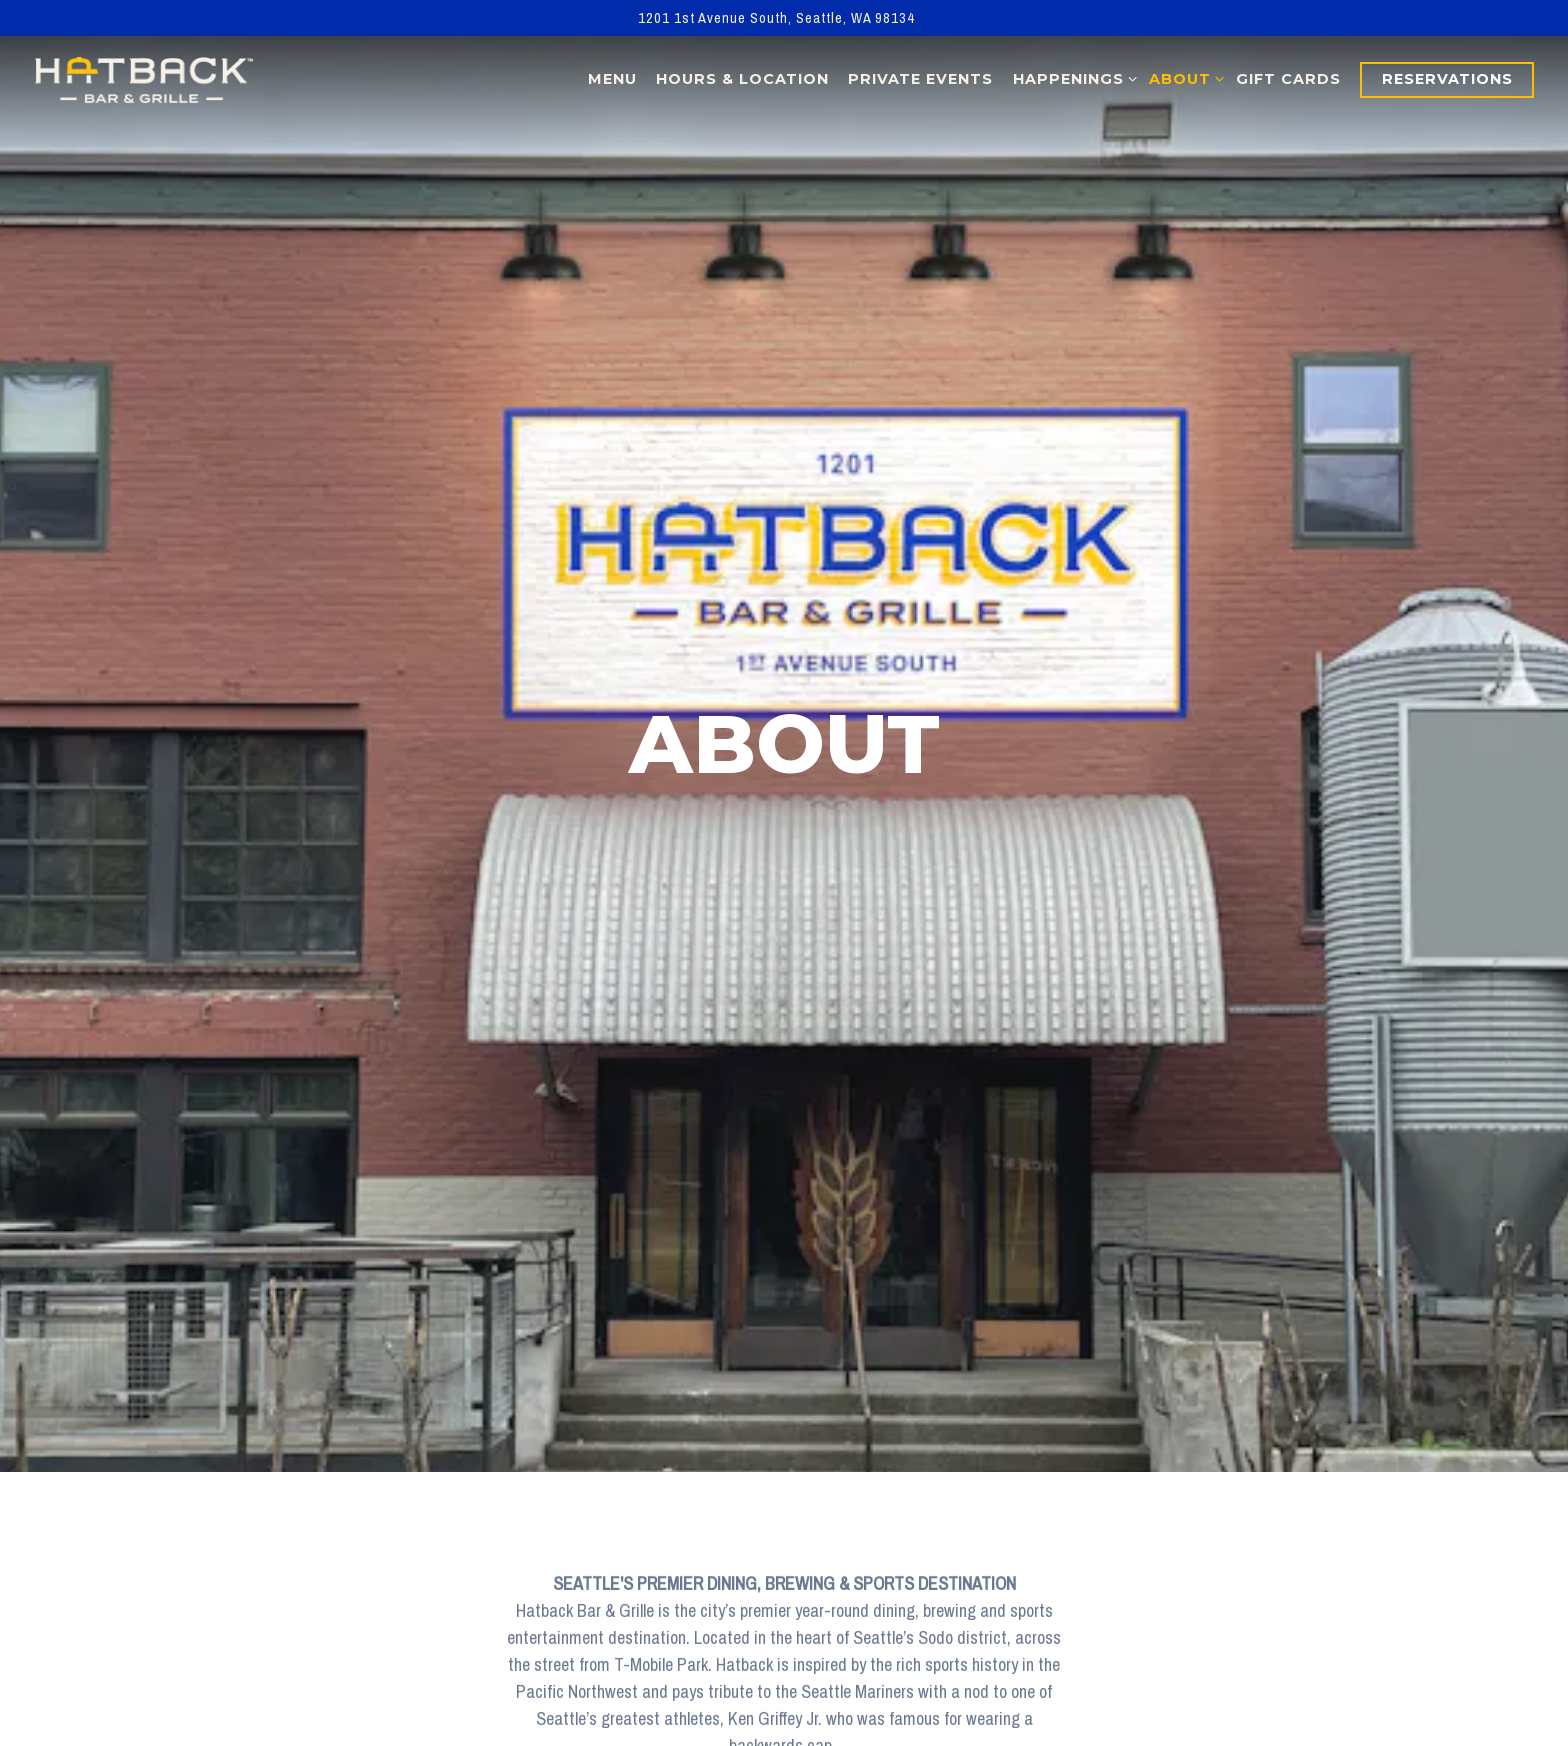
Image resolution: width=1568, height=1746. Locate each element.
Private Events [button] (920, 79)
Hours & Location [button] (742, 79)
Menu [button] (612, 79)
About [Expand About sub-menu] (1183, 78)
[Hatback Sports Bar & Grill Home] (144, 79)
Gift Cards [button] (1288, 79)
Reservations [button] (1447, 79)
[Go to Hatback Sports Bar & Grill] (776, 18)
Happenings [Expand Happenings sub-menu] (1071, 78)
